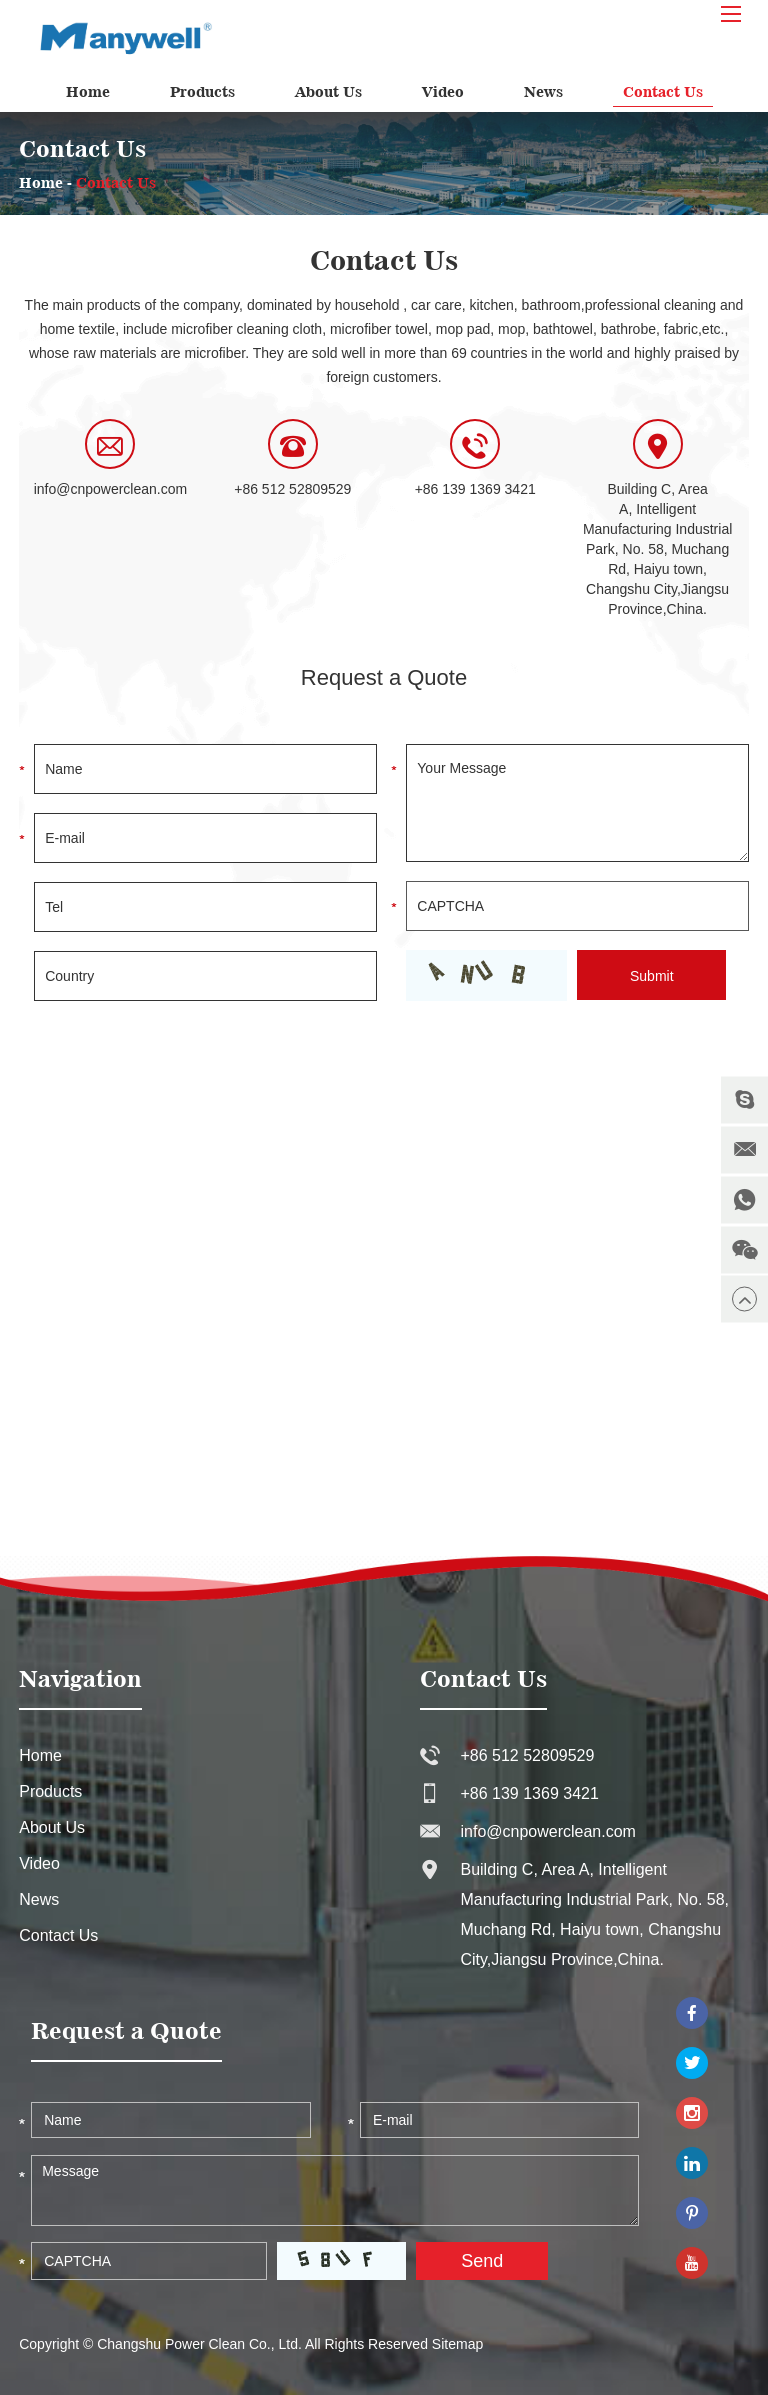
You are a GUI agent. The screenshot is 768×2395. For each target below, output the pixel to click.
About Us (328, 91)
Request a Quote (384, 677)
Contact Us (663, 91)
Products (202, 91)
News (543, 91)
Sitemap (457, 2344)
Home (88, 91)
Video (443, 91)
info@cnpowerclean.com (111, 489)
